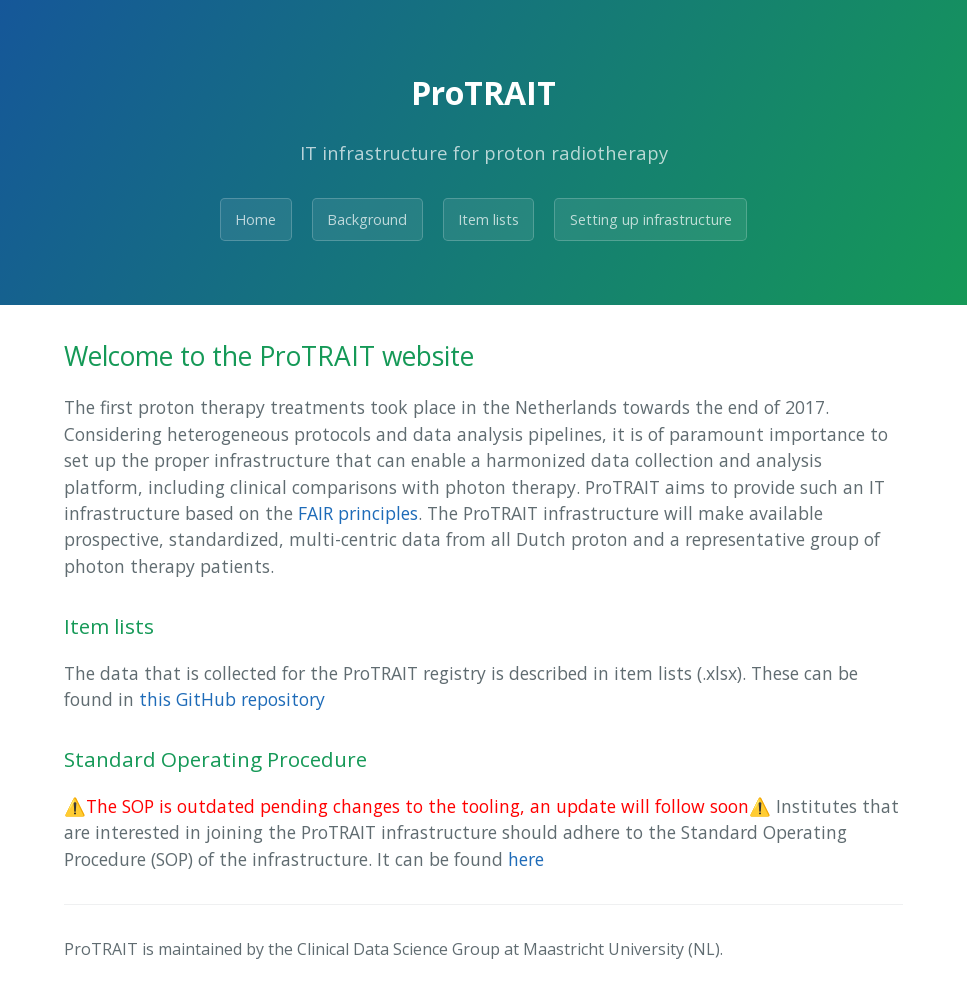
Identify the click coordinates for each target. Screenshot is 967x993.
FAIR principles (358, 513)
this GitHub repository (232, 699)
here (526, 859)
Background (367, 219)
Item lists (488, 219)
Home (255, 219)
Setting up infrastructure (651, 219)
